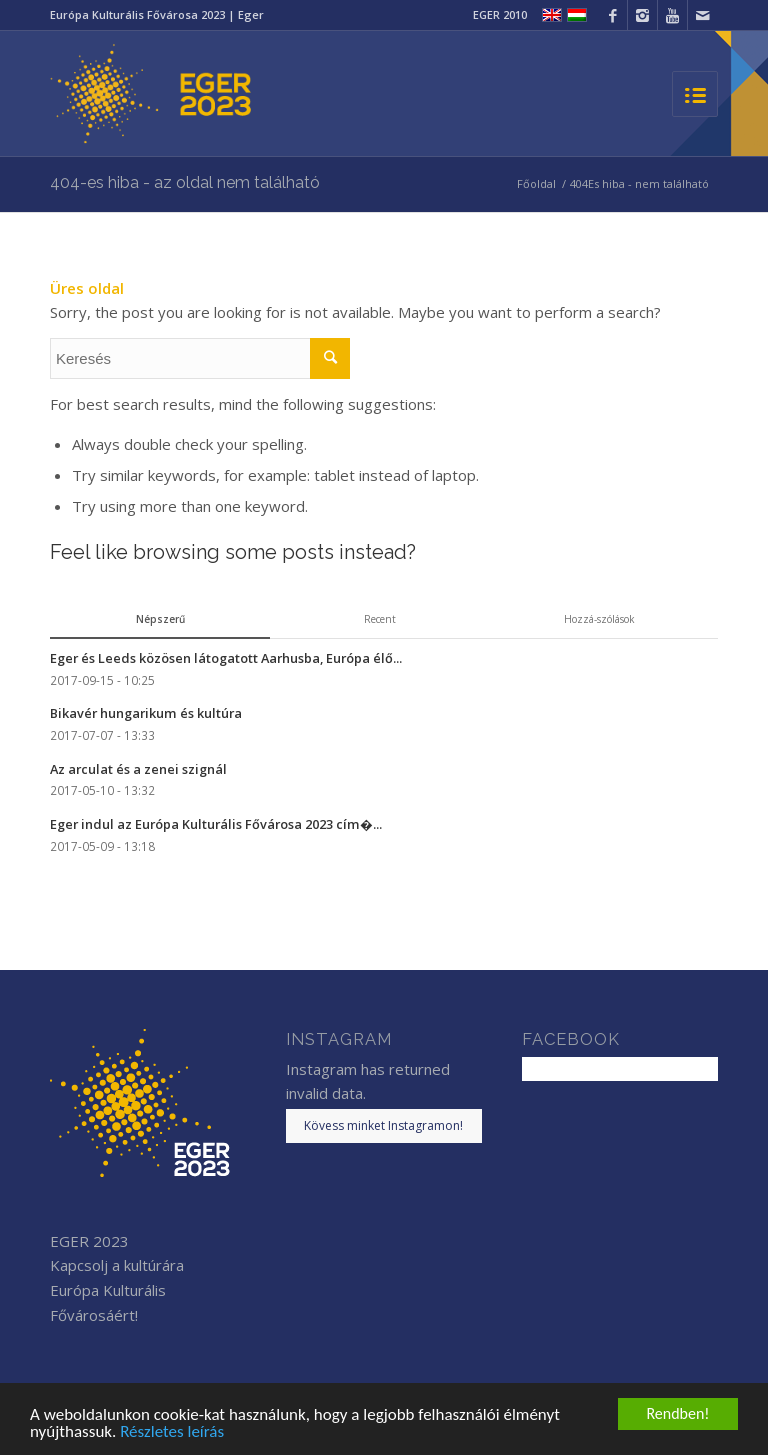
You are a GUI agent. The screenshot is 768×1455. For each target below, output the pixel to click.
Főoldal (536, 183)
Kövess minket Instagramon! (383, 1125)
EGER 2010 (500, 14)
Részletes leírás (172, 1432)
